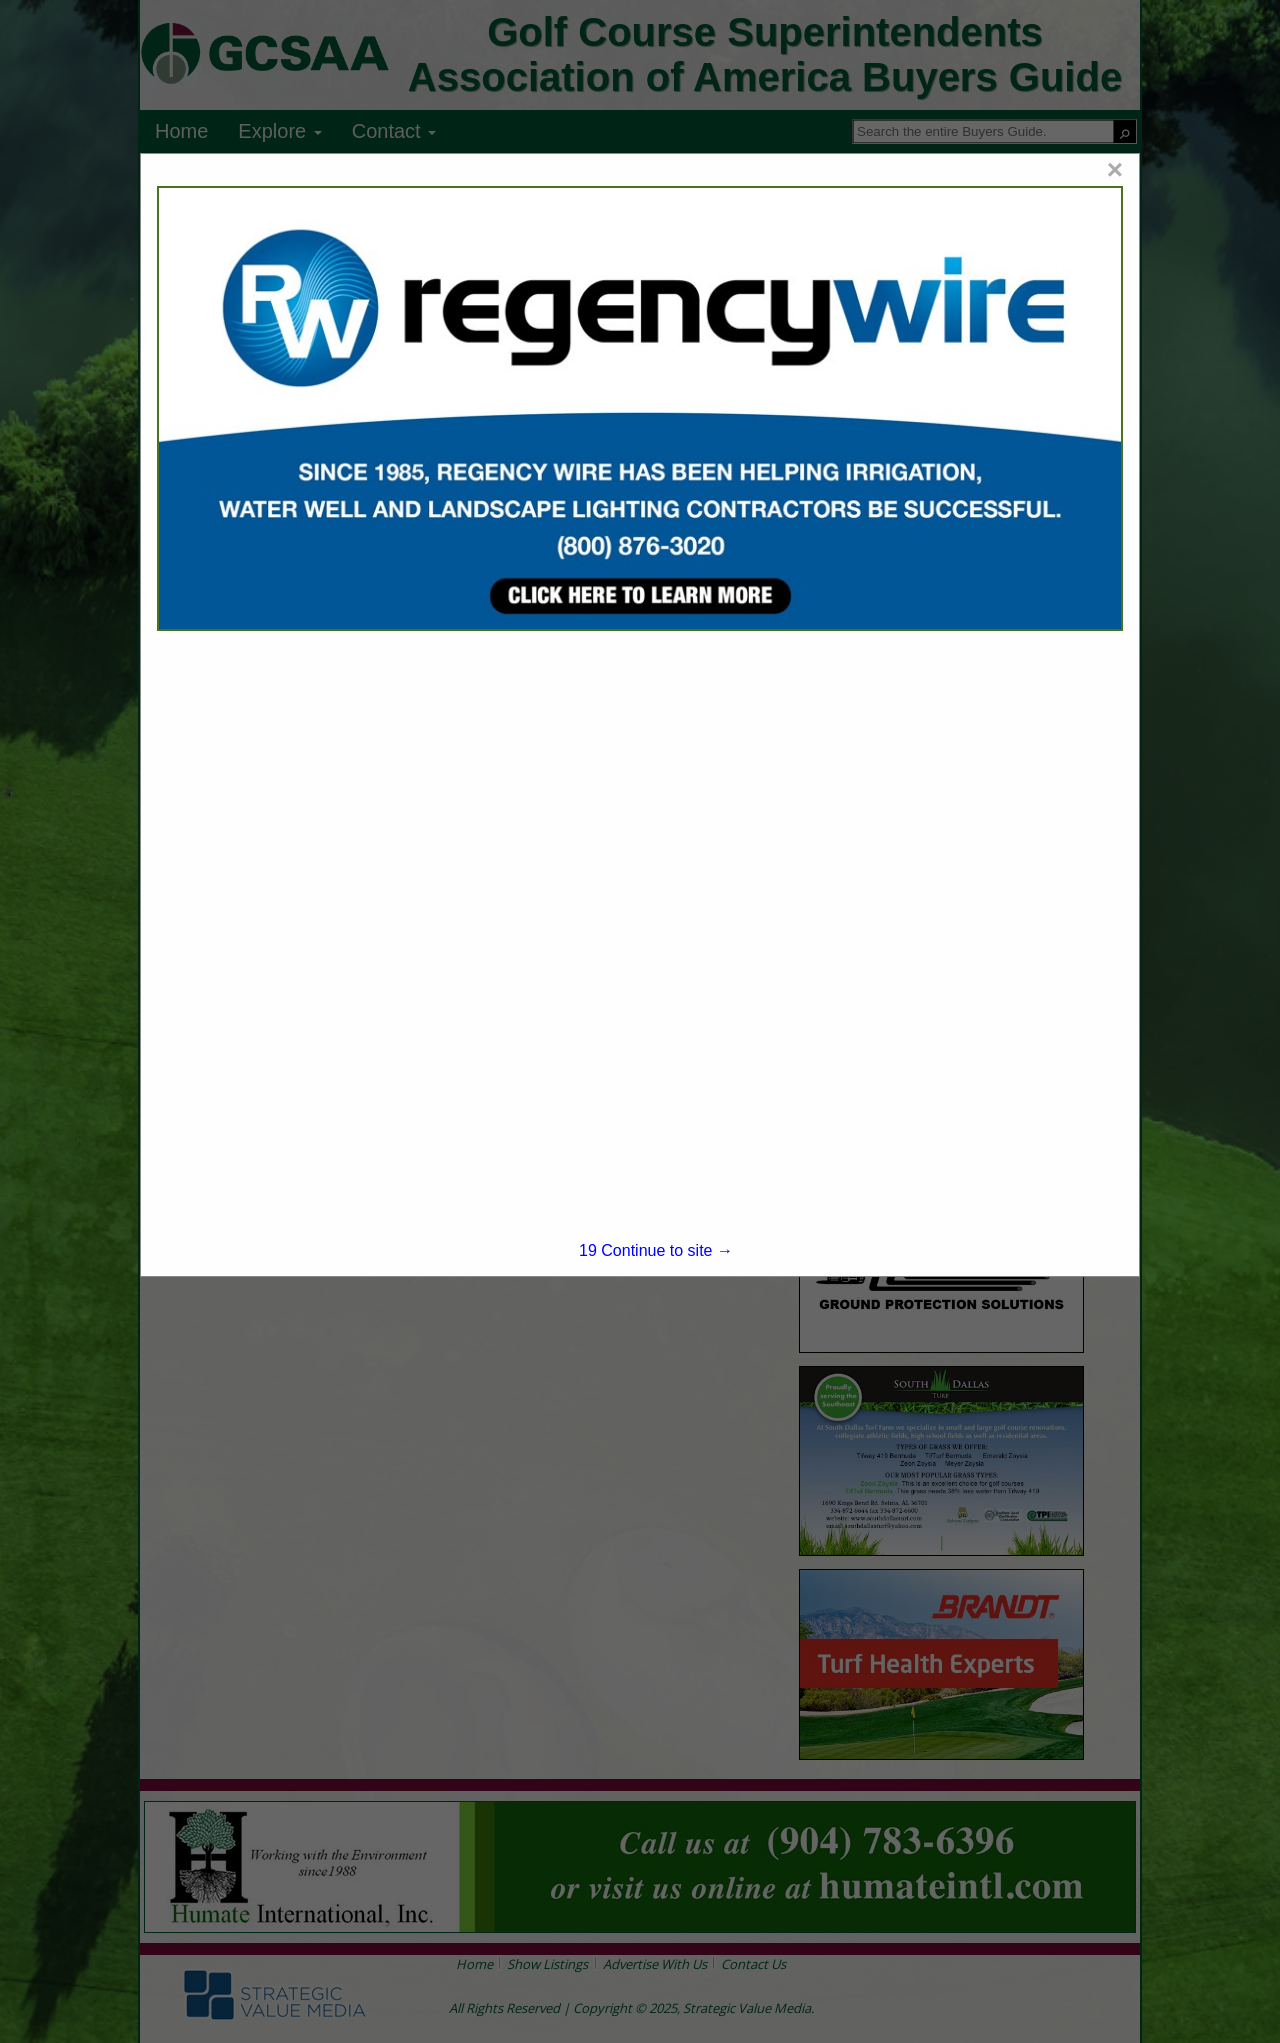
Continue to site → (656, 1250)
